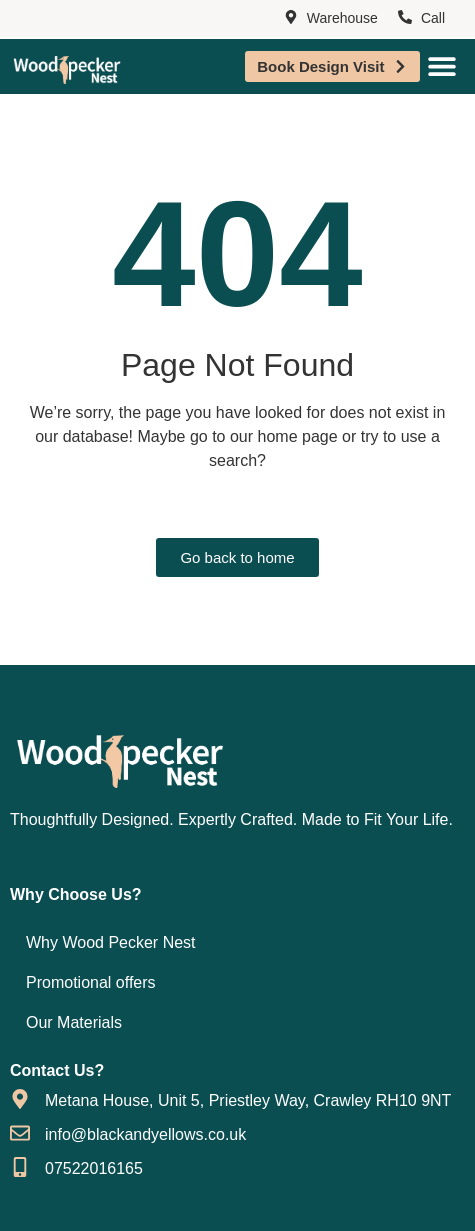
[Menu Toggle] (442, 66)
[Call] (405, 18)
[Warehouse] (291, 18)
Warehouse (342, 18)
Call (433, 18)
